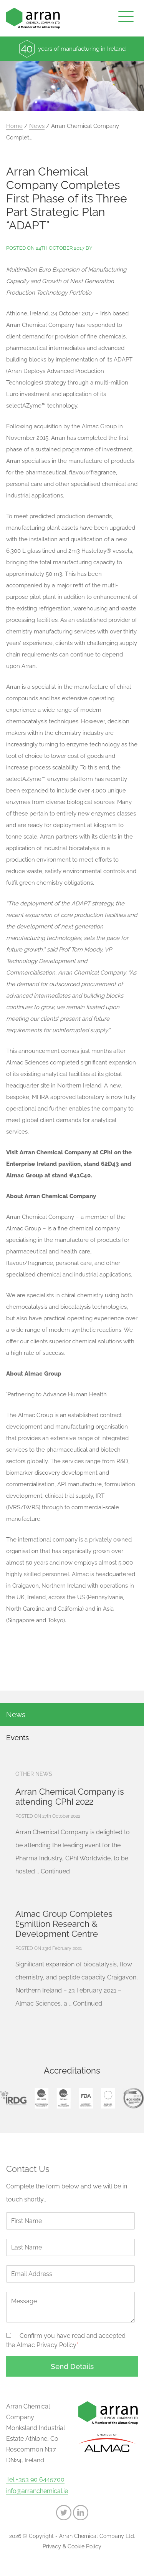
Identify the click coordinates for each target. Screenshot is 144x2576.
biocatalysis (84, 848)
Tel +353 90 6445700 (35, 2479)
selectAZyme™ (26, 779)
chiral (123, 686)
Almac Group (99, 426)
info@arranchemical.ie (37, 2491)
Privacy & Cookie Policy (72, 2546)
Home (14, 126)
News (37, 126)
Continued (55, 1871)
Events (17, 1737)
